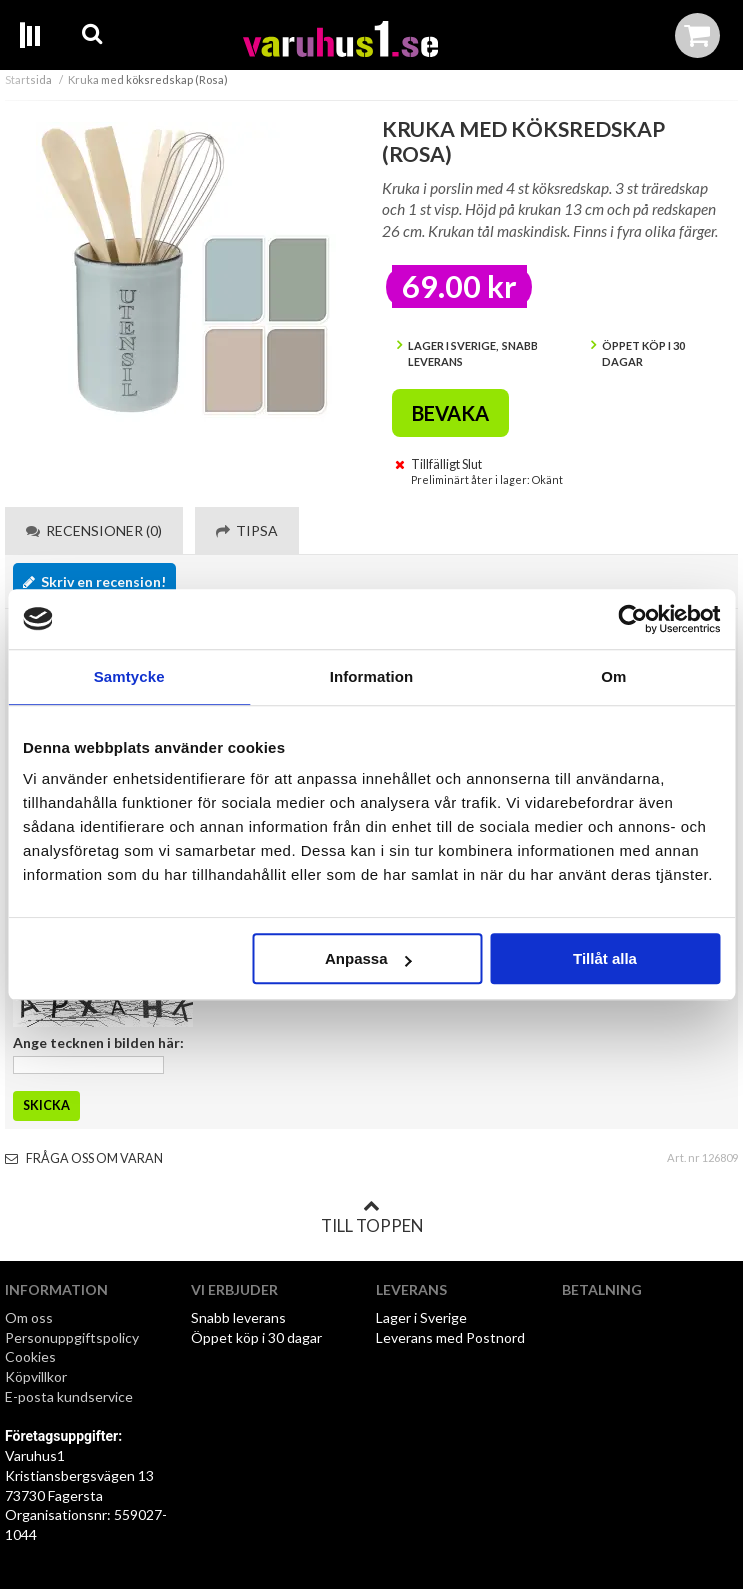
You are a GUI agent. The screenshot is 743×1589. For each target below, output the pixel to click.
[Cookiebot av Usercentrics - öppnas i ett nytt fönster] (632, 619)
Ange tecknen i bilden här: (98, 1042)
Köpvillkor (36, 1376)
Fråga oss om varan (84, 1158)
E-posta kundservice (70, 1396)
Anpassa (368, 958)
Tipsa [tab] (247, 530)
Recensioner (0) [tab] (94, 530)
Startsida (28, 79)
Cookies (30, 1356)
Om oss (29, 1317)
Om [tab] (613, 676)
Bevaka (450, 413)
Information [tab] (372, 676)
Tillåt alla (605, 958)
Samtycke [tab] (129, 676)
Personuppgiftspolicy (72, 1337)
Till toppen (372, 1217)
